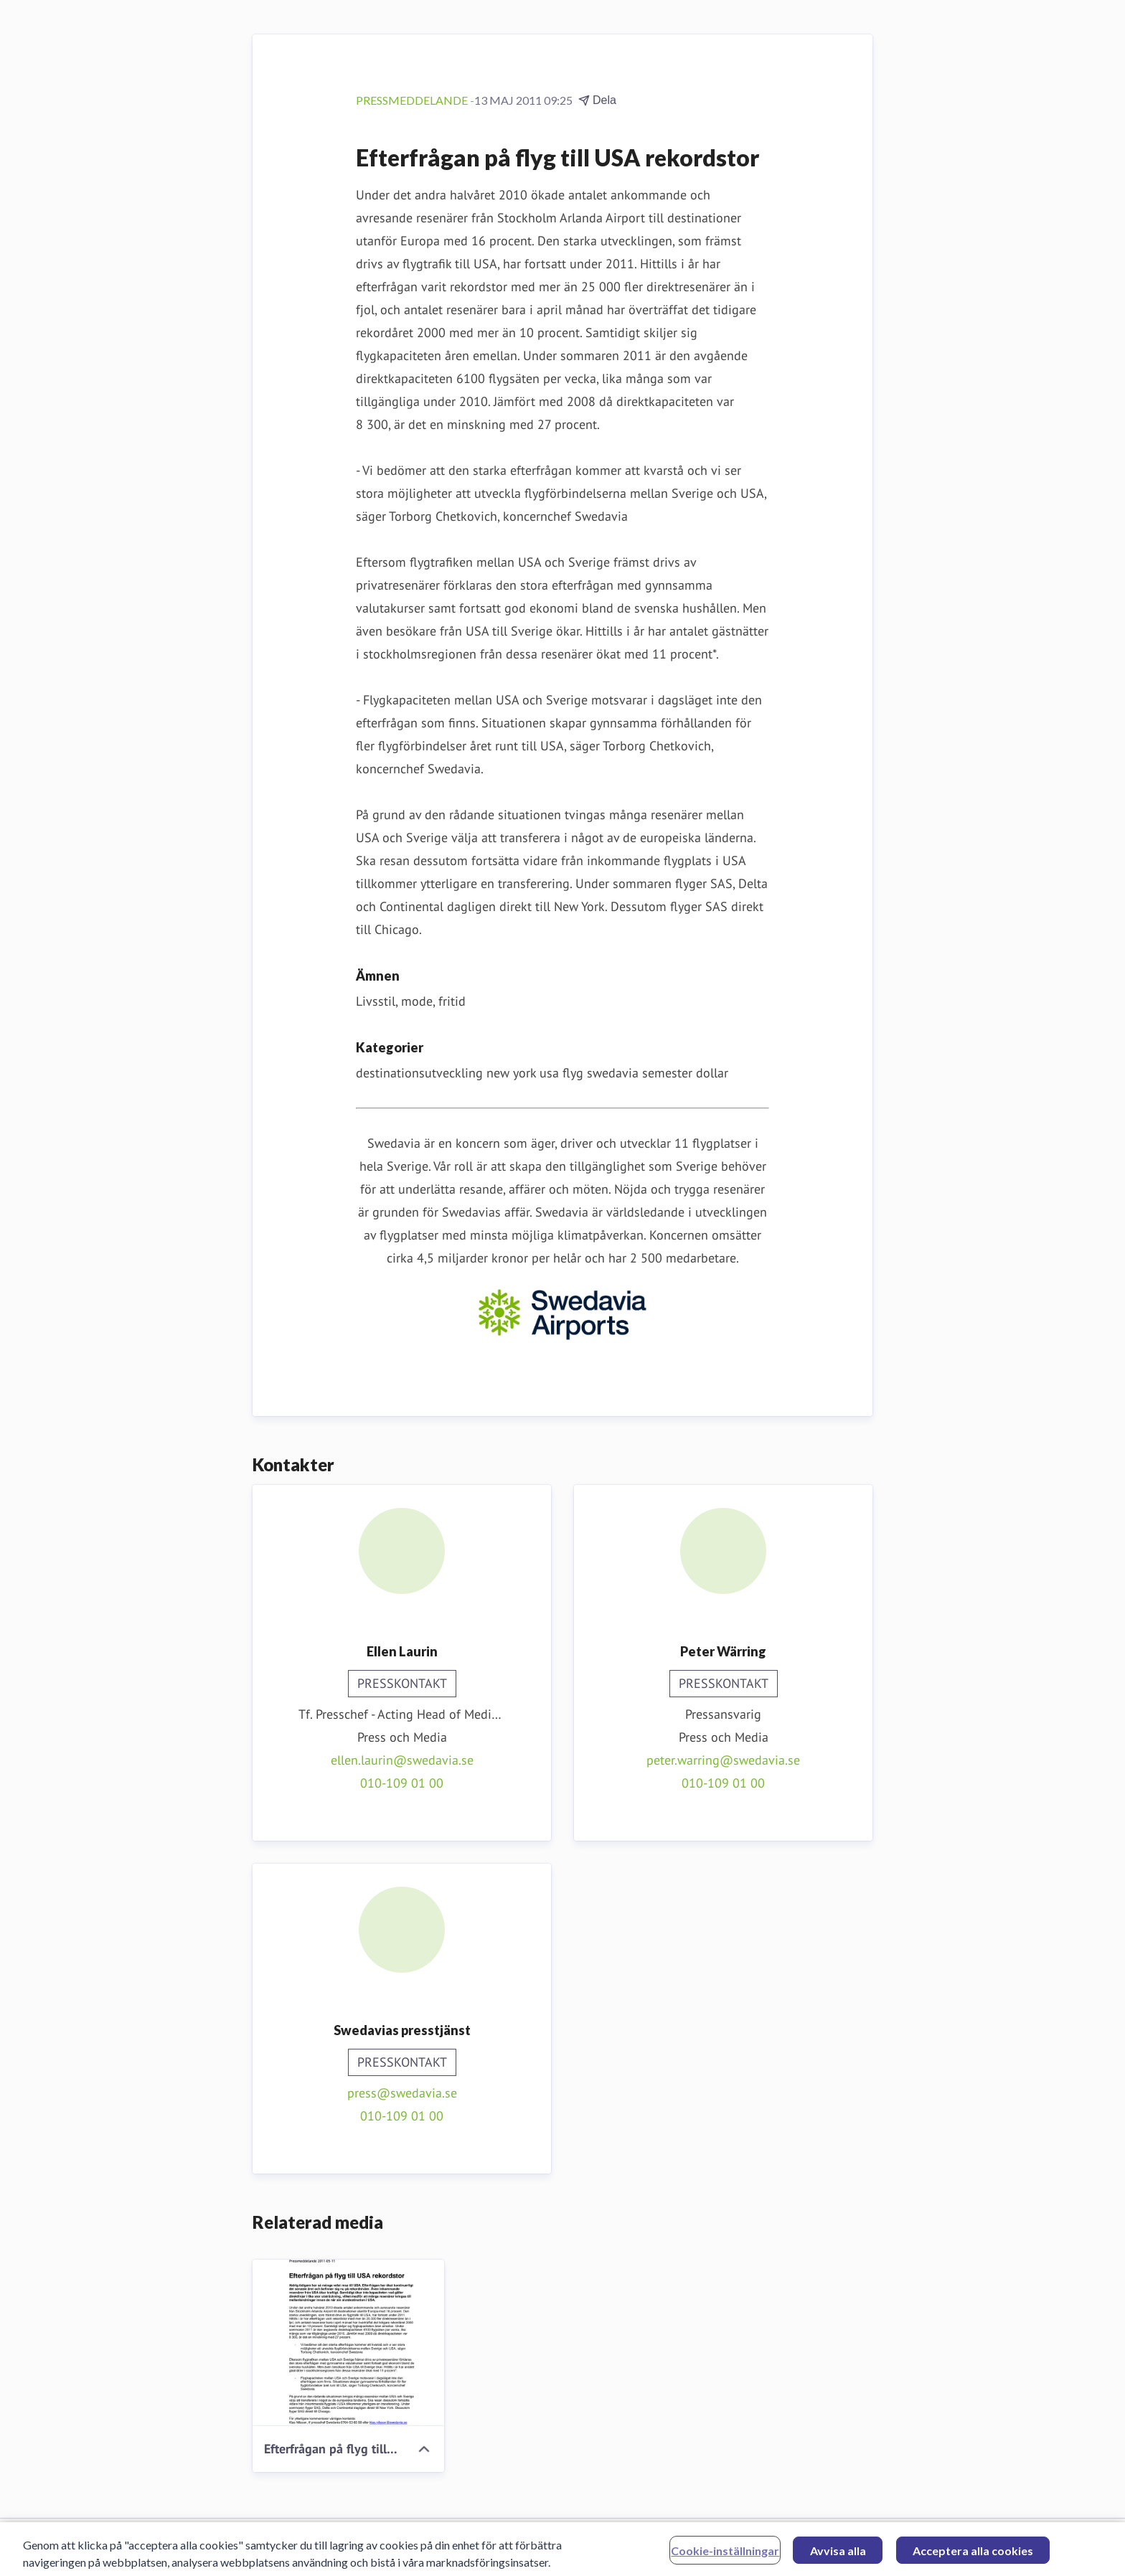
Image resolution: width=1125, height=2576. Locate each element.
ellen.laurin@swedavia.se (402, 1760)
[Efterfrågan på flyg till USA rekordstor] (348, 2343)
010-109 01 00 (401, 1783)
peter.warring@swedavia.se (723, 1760)
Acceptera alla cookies (973, 2555)
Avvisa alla (838, 2555)
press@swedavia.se (402, 2093)
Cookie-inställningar (725, 2555)
